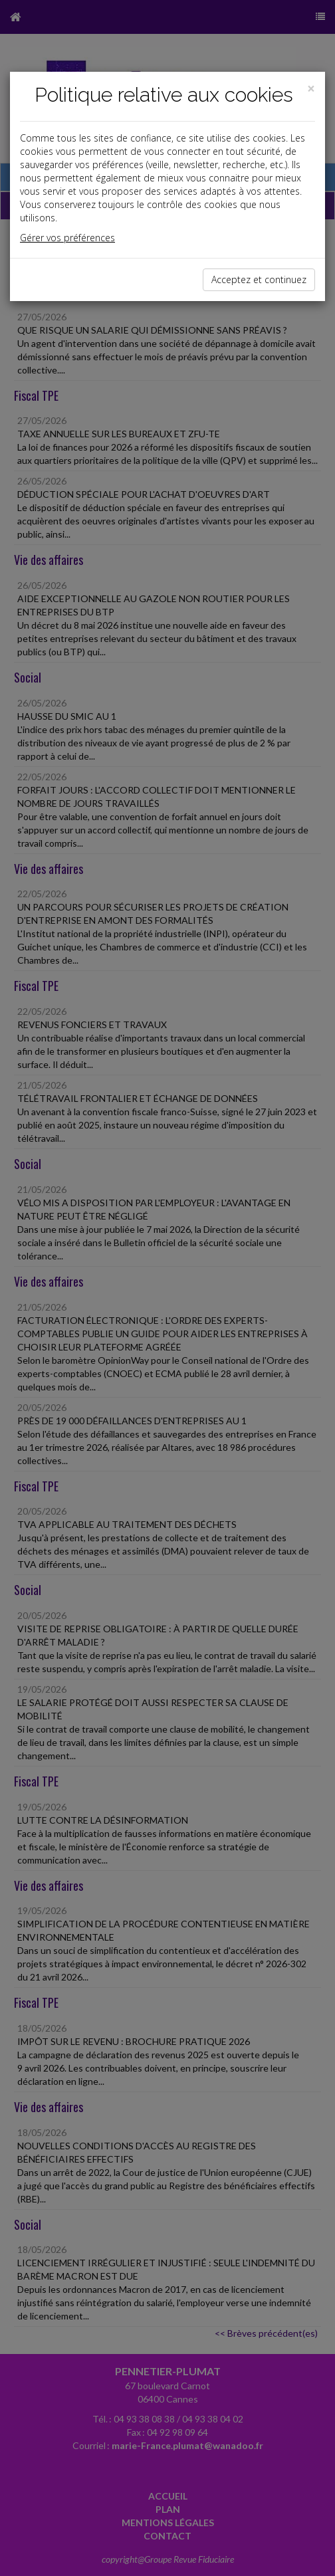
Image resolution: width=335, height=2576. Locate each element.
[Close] (311, 89)
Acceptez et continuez (258, 279)
